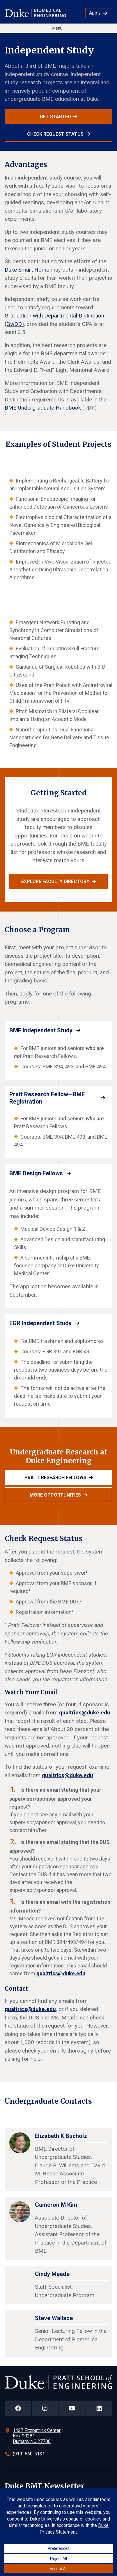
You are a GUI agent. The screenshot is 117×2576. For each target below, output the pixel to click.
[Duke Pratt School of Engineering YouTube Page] (72, 2408)
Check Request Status (55, 134)
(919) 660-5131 (29, 2454)
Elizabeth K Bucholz (61, 2135)
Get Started (55, 116)
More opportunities (55, 1495)
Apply (95, 13)
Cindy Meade (52, 2273)
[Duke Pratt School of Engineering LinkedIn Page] (99, 2408)
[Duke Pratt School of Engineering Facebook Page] (18, 2408)
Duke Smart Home (27, 269)
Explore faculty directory (55, 881)
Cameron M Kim (56, 2204)
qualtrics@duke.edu (84, 1712)
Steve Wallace (54, 2318)
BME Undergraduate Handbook (43, 407)
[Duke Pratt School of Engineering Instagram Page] (45, 2408)
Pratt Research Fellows (55, 1477)
